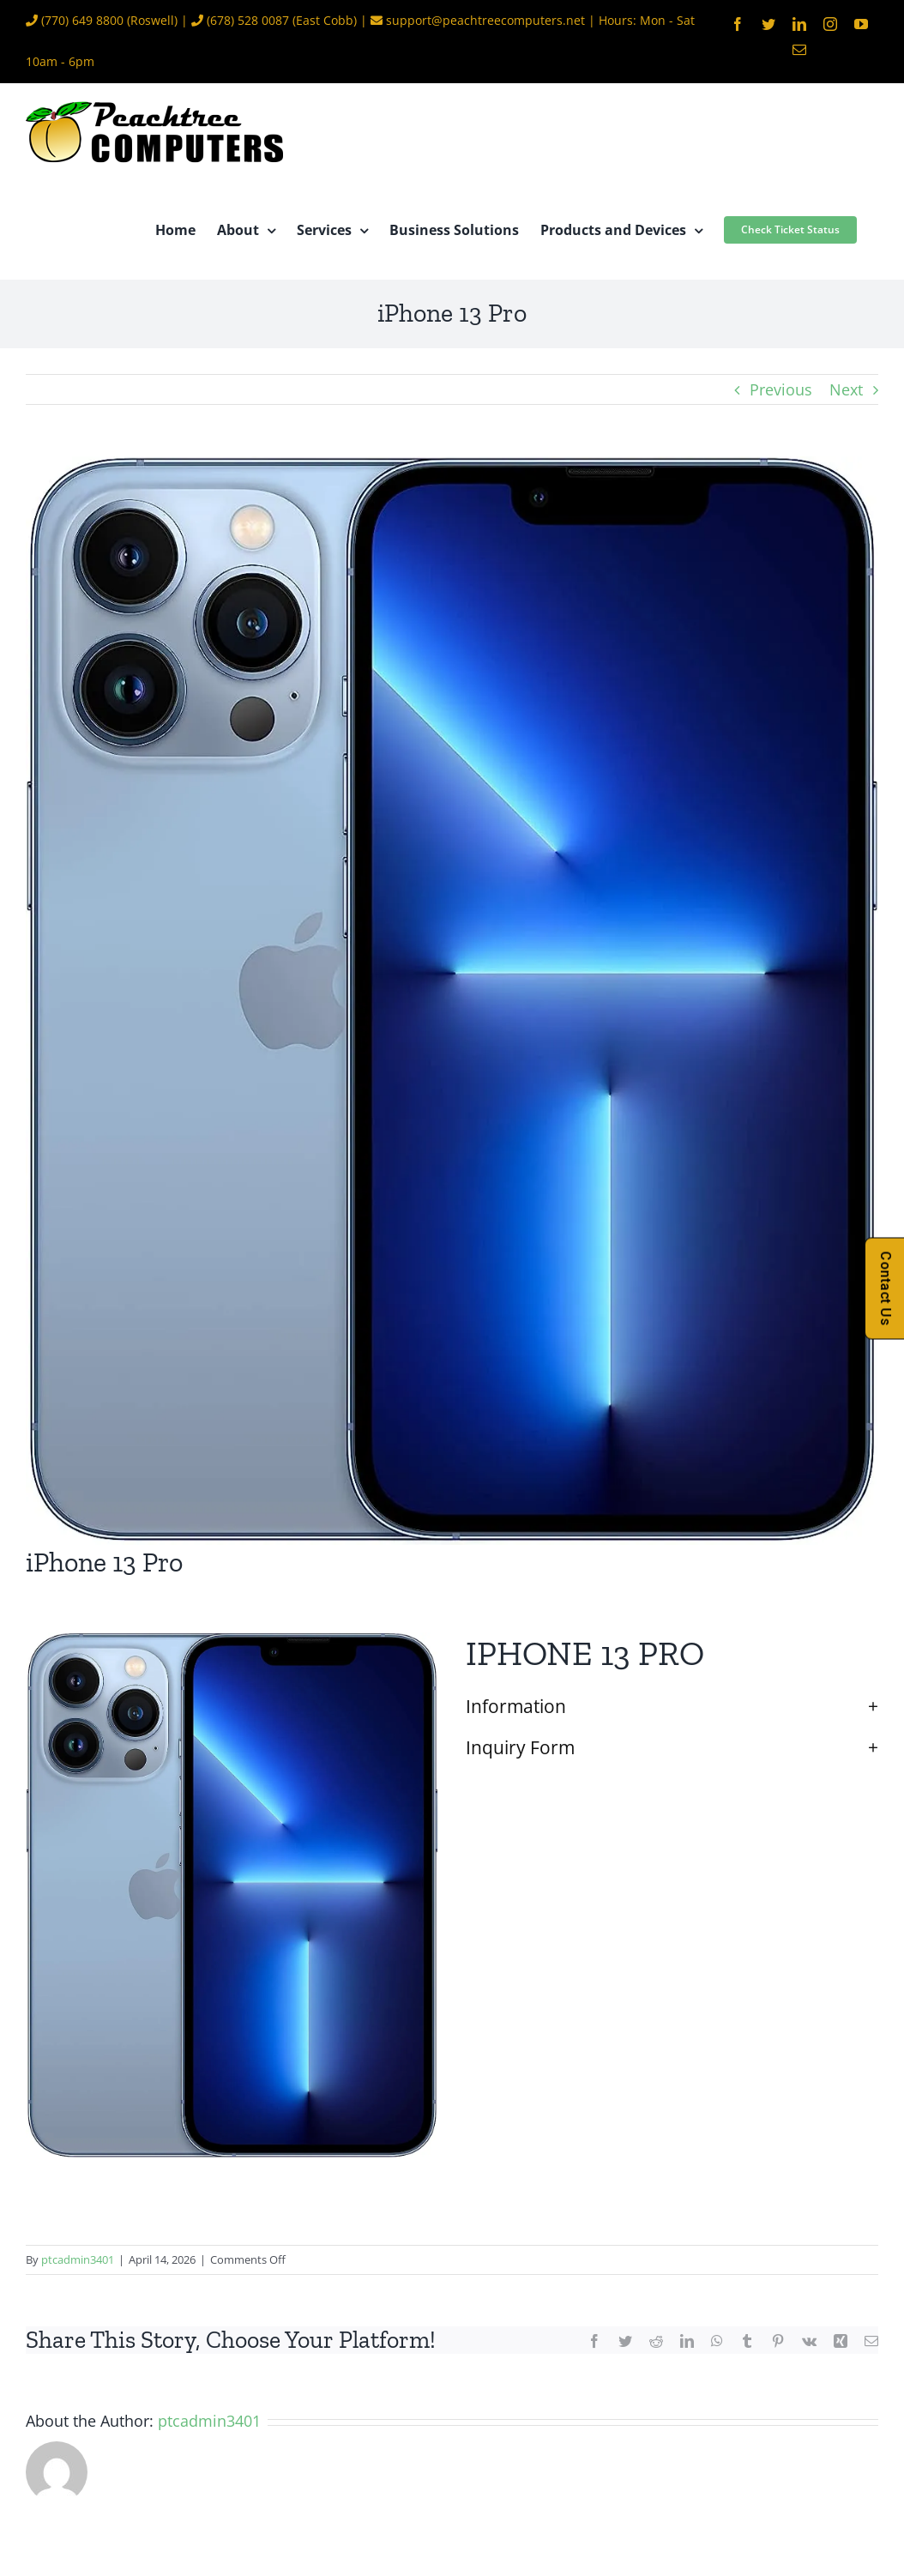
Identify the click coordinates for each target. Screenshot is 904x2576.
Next (846, 389)
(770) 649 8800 (82, 20)
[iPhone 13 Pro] (452, 1000)
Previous (781, 389)
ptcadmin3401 (77, 2259)
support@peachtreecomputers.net (485, 20)
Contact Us (885, 1288)
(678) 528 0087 (248, 20)
